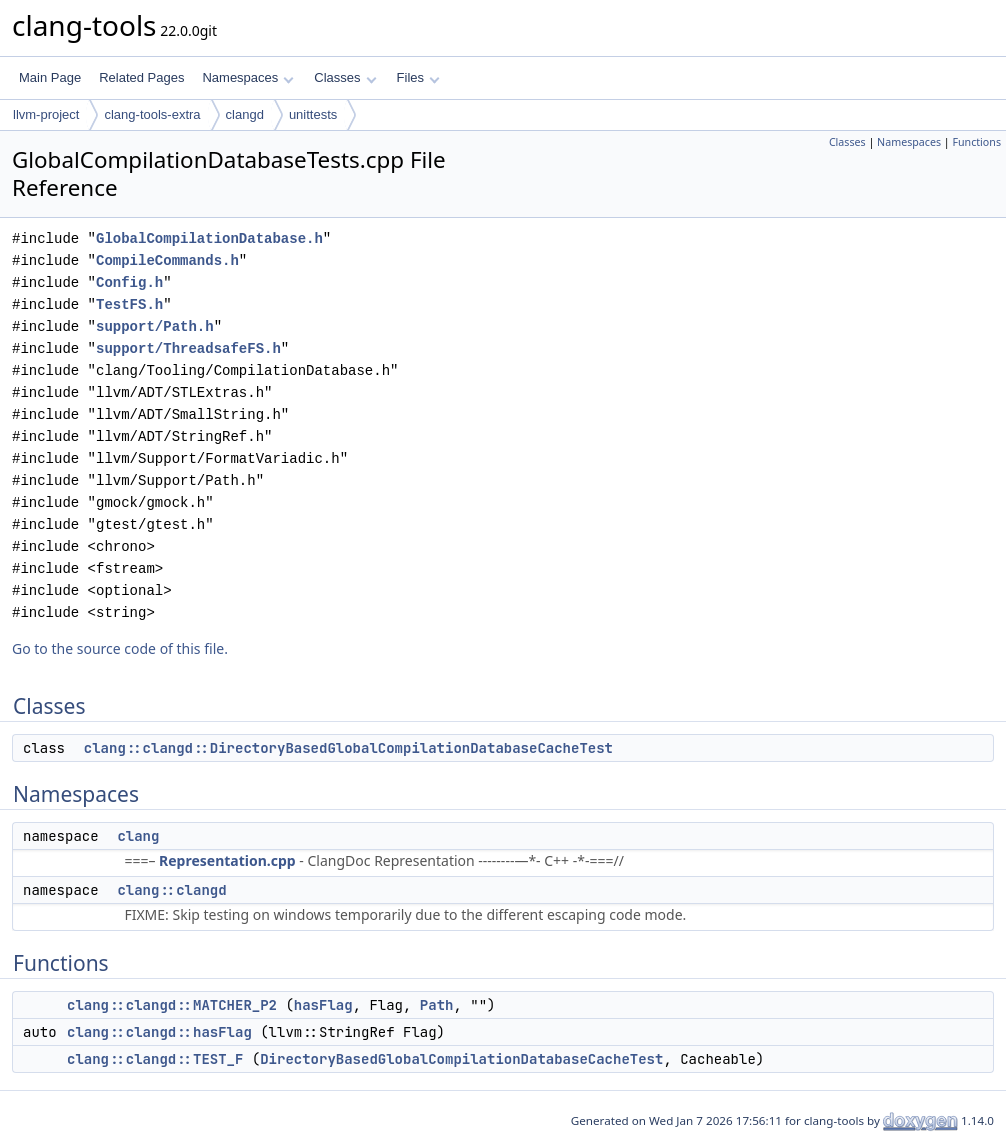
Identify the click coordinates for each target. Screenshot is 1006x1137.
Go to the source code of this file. (120, 648)
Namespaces (247, 77)
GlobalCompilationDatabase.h (209, 238)
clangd (245, 114)
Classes (345, 77)
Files (418, 77)
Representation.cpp (227, 860)
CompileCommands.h (167, 260)
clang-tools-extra (152, 114)
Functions (976, 142)
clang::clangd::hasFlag (159, 1032)
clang (138, 836)
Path (437, 1005)
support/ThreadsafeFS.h (188, 348)
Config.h (129, 282)
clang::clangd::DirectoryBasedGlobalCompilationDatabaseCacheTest (348, 748)
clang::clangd (171, 890)
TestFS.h (129, 304)
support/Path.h (155, 326)
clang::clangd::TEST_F (155, 1059)
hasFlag (323, 1005)
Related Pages (141, 77)
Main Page (50, 77)
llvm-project (46, 114)
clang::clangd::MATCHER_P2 (172, 1005)
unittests (313, 114)
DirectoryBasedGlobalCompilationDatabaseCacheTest (461, 1059)
